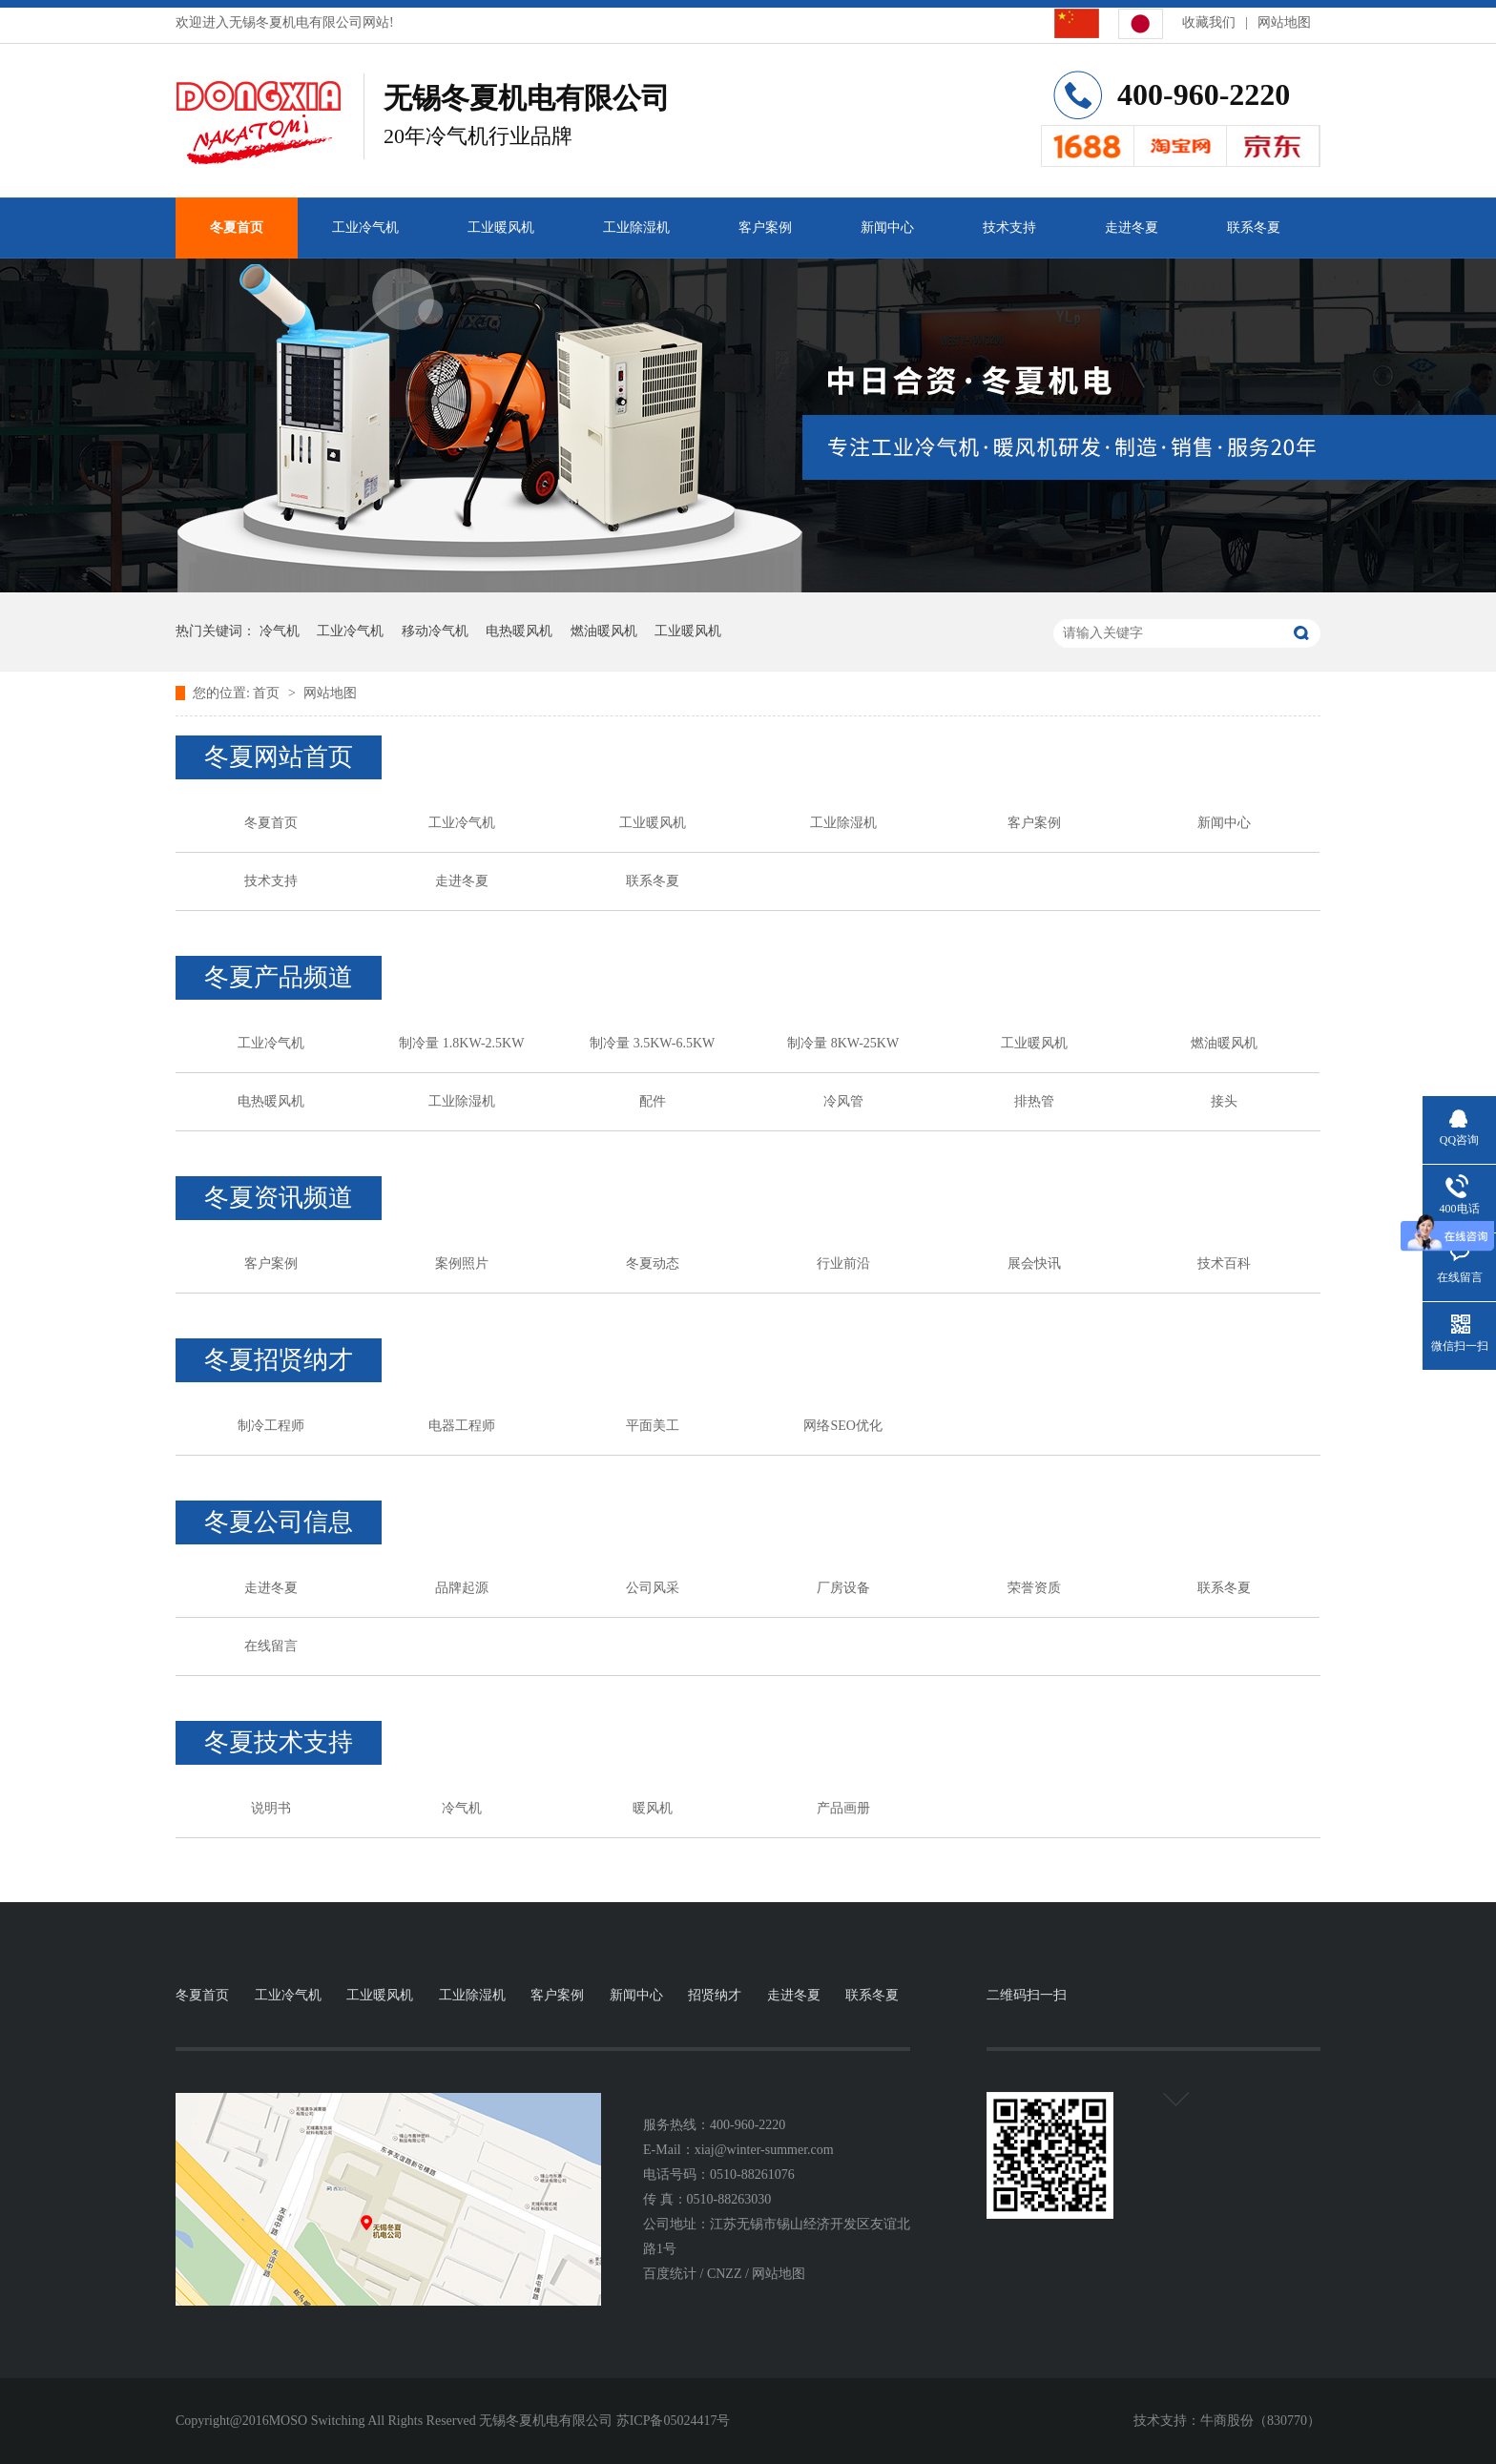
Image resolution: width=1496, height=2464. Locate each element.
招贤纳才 (714, 1995)
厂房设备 (843, 1588)
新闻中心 (887, 227)
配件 (652, 1101)
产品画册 (843, 1808)
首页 (268, 693)
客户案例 (765, 227)
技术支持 (1009, 227)
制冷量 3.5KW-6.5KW (652, 1043)
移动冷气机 (435, 631)
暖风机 (653, 1808)
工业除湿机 (636, 227)
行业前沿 (843, 1263)
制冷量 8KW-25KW (843, 1043)
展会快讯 (1034, 1263)
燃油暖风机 (604, 631)
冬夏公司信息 (278, 1522)
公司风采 (652, 1588)
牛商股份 (1227, 2420)
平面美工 (652, 1425)
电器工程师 (461, 1425)
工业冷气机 (365, 227)
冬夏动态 (652, 1263)
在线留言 (271, 1646)
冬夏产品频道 (278, 977)
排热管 (1034, 1101)
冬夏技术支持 (278, 1742)
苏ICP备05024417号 (673, 2420)
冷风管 (843, 1101)
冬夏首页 (236, 227)
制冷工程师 (271, 1425)
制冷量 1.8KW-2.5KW (461, 1043)
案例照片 (461, 1263)
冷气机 (280, 631)
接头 (1224, 1101)
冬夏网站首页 (278, 757)
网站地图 (1284, 22)
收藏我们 (1209, 22)
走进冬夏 (1131, 227)
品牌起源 (461, 1588)
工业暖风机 (501, 227)
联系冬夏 (1253, 227)
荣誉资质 (1034, 1588)
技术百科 (1224, 1263)
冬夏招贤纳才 (278, 1360)
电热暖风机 (519, 631)
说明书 (271, 1808)
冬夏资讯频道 (278, 1197)
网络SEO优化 (842, 1425)
